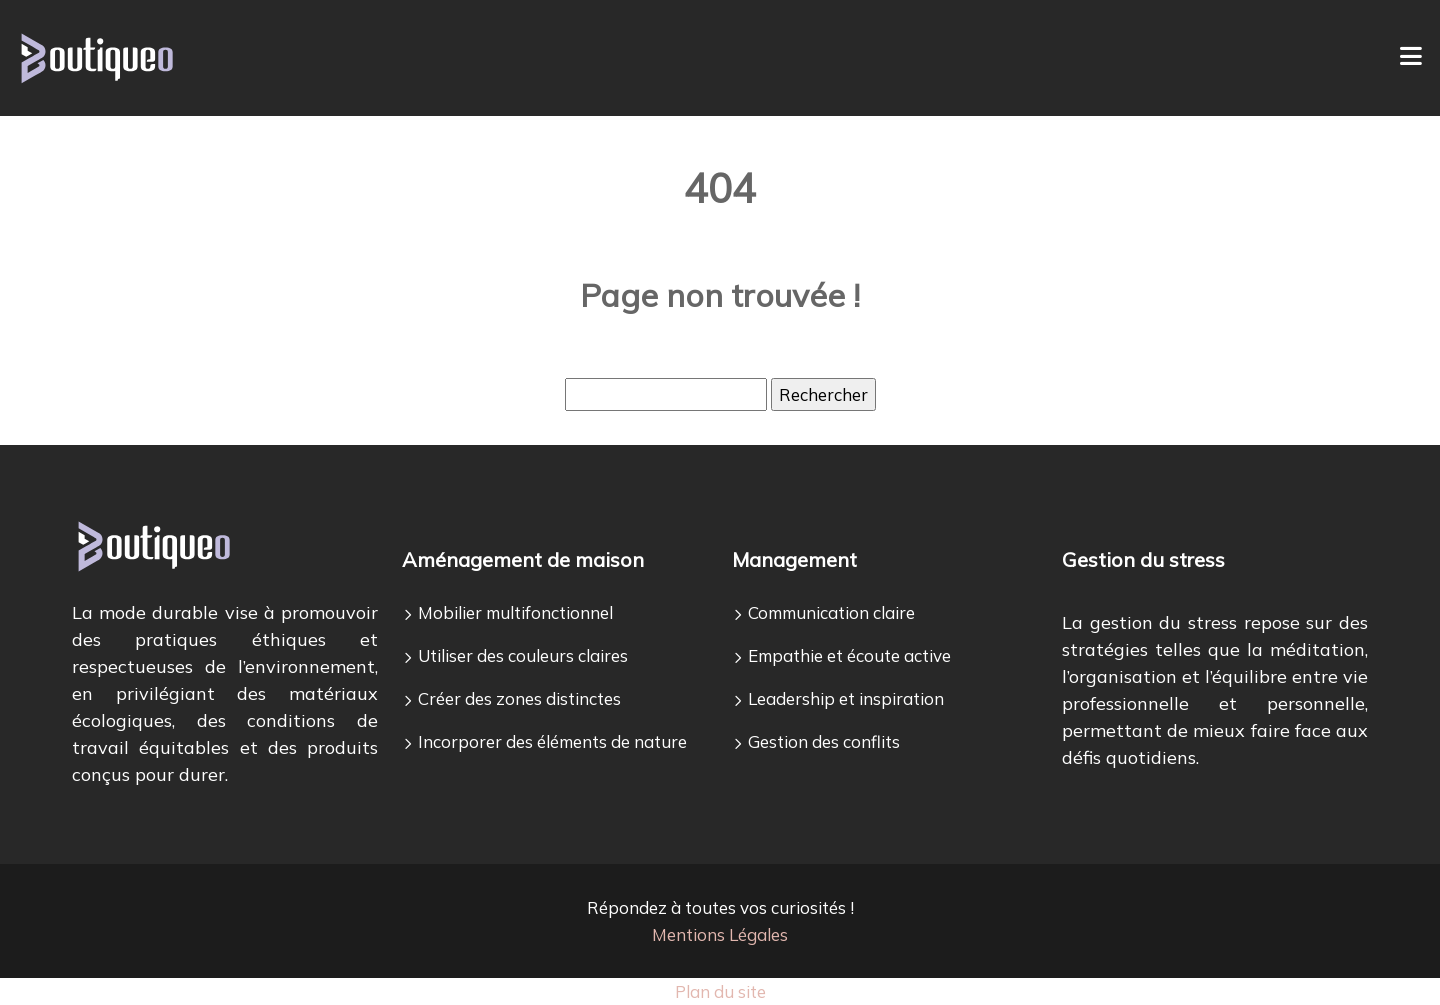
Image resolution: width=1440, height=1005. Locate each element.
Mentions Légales (720, 934)
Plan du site (720, 991)
